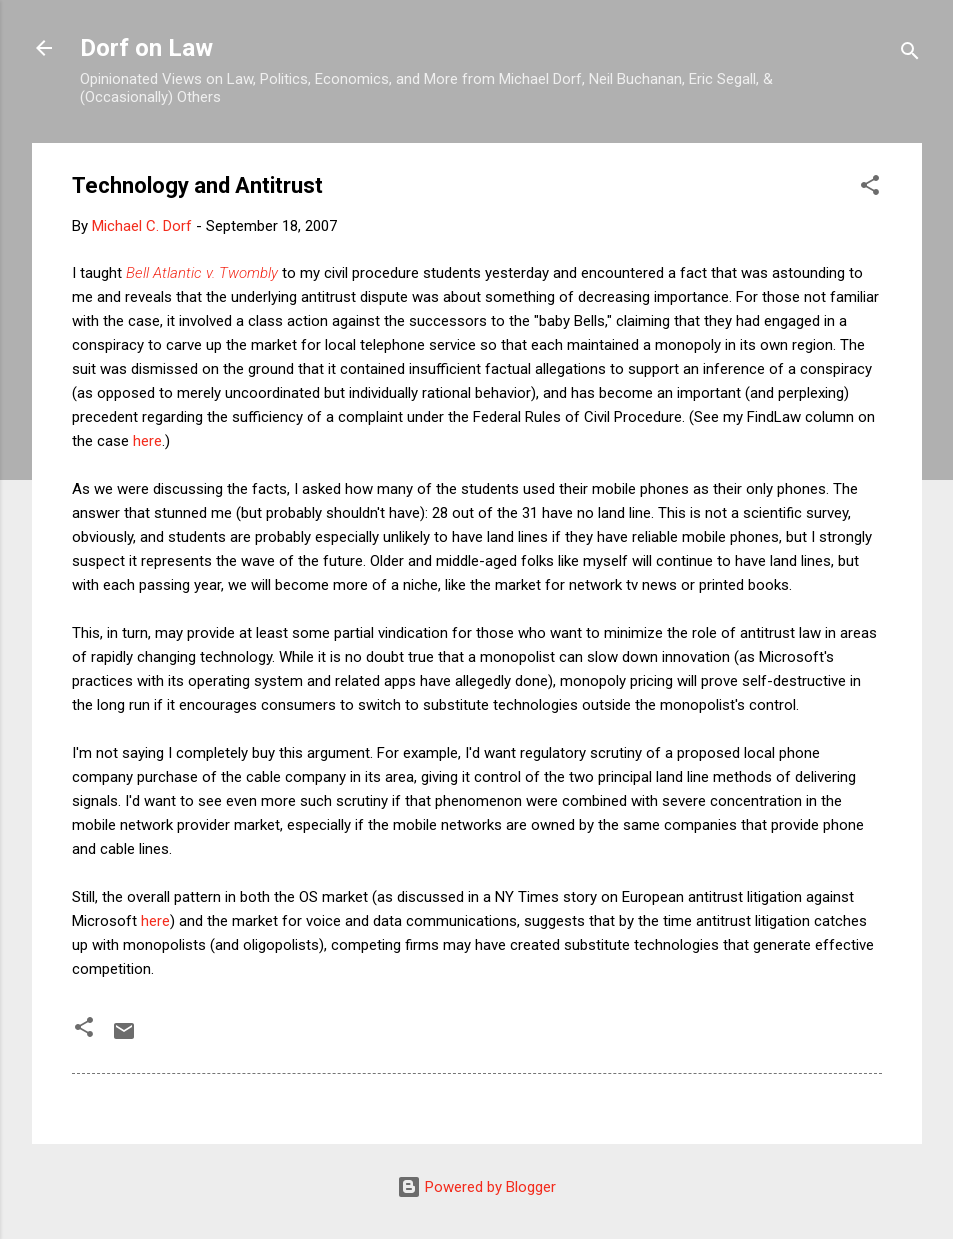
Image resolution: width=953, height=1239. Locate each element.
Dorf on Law (146, 48)
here (147, 441)
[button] (870, 188)
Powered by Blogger (476, 1187)
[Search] (910, 54)
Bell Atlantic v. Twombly (202, 273)
